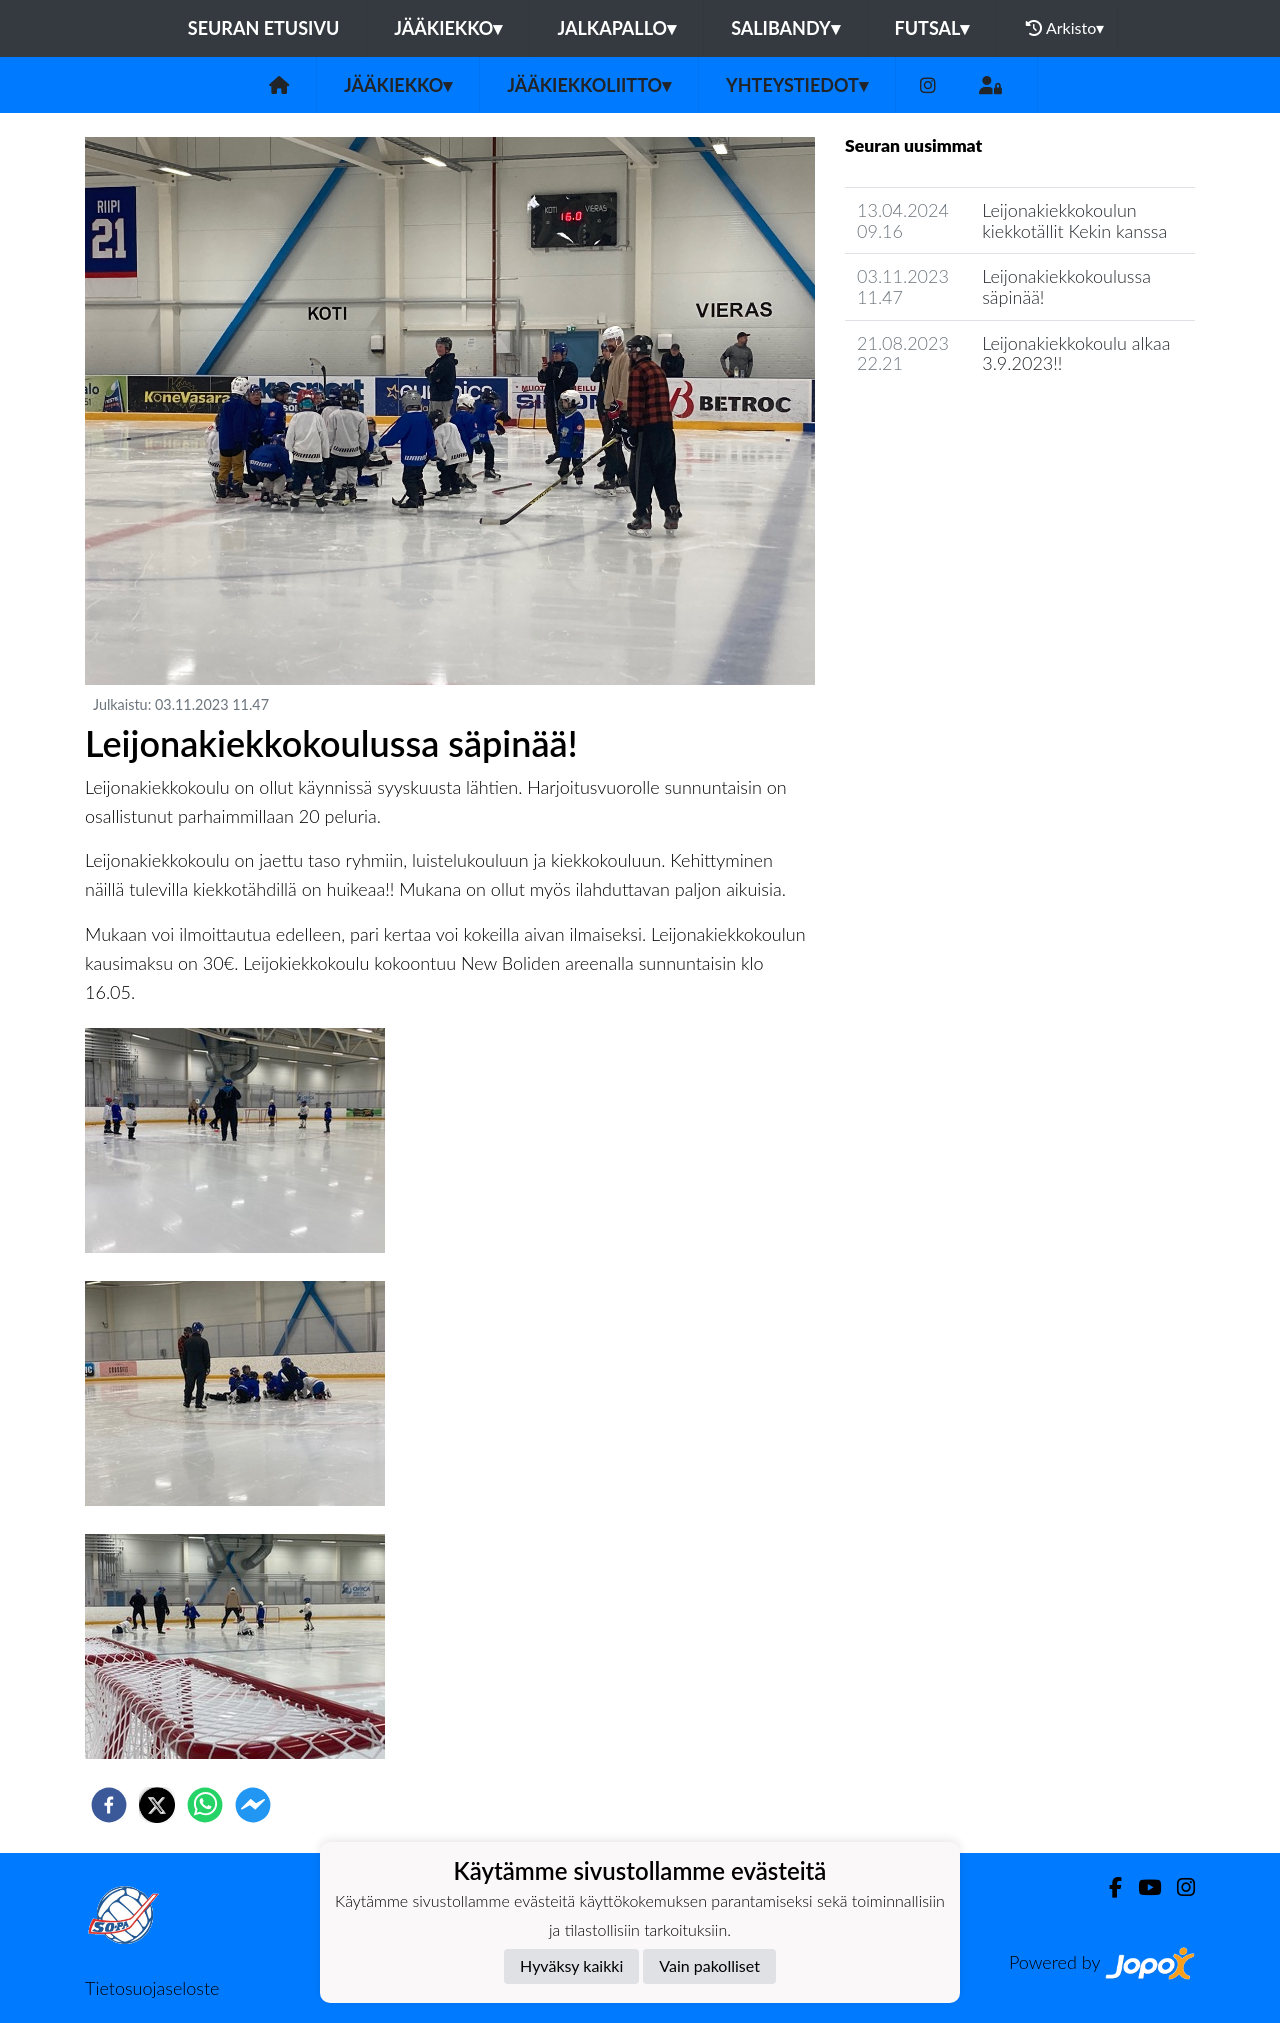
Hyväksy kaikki (571, 1965)
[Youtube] (1141, 1887)
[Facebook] (1107, 1887)
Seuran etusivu (264, 28)
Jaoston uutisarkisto (936, 420)
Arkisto (1065, 28)
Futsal (932, 28)
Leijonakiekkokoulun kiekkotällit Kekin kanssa (1074, 220)
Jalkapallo (616, 28)
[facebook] (109, 1805)
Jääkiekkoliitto (589, 85)
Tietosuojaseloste (152, 1988)
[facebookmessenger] (253, 1805)
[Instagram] (928, 85)
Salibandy (785, 28)
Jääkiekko (448, 28)
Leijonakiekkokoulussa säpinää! (1066, 286)
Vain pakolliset (709, 1965)
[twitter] (157, 1805)
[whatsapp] (205, 1805)
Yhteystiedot (797, 85)
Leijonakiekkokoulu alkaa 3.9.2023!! (1076, 353)
